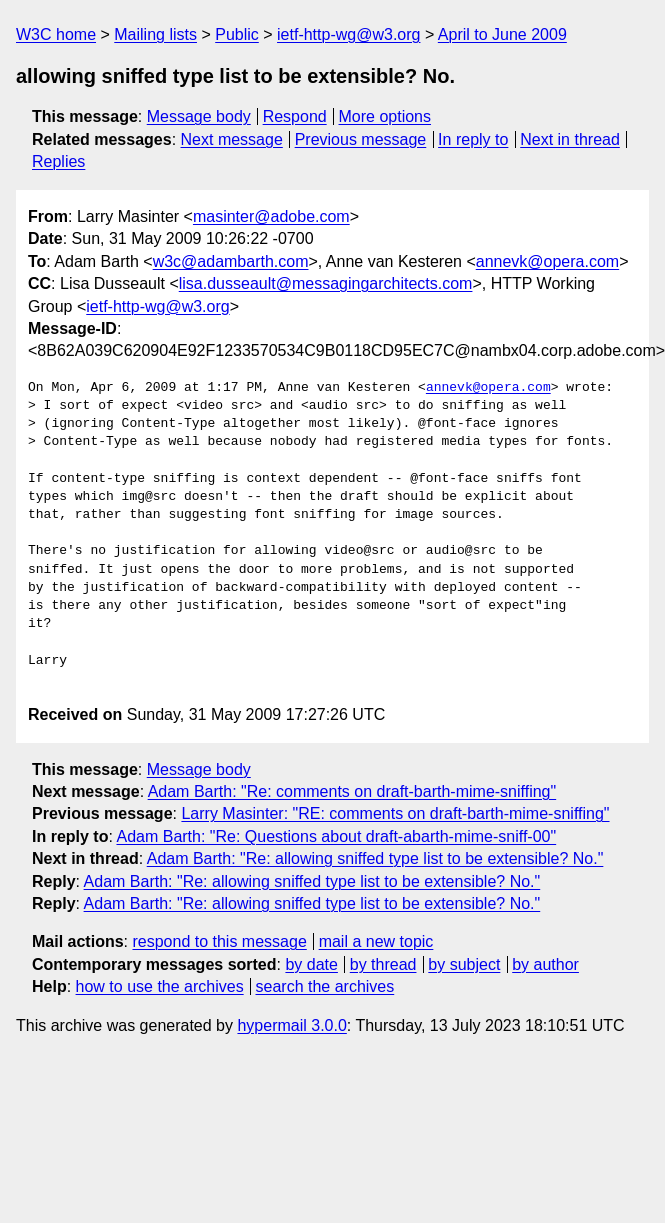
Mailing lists (155, 34)
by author (545, 964)
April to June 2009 (502, 34)
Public (237, 34)
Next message (232, 139)
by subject (464, 964)
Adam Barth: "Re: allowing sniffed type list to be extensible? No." (375, 858)
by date (311, 964)
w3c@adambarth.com (231, 261)
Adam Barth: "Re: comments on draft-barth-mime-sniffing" (352, 791)
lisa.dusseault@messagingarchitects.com (326, 283)
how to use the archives (160, 986)
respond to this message (219, 941)
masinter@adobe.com (271, 216)
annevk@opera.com (547, 261)
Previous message (361, 139)
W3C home (56, 34)
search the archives (325, 986)
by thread (383, 964)
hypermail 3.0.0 (291, 1025)
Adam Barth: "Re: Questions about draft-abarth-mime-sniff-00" (336, 836)
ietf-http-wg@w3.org (348, 34)
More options (385, 116)
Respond (295, 116)
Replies (58, 161)
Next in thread (570, 139)
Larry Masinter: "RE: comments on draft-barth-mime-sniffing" (395, 813)
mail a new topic (376, 941)
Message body (199, 116)
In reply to (473, 139)
